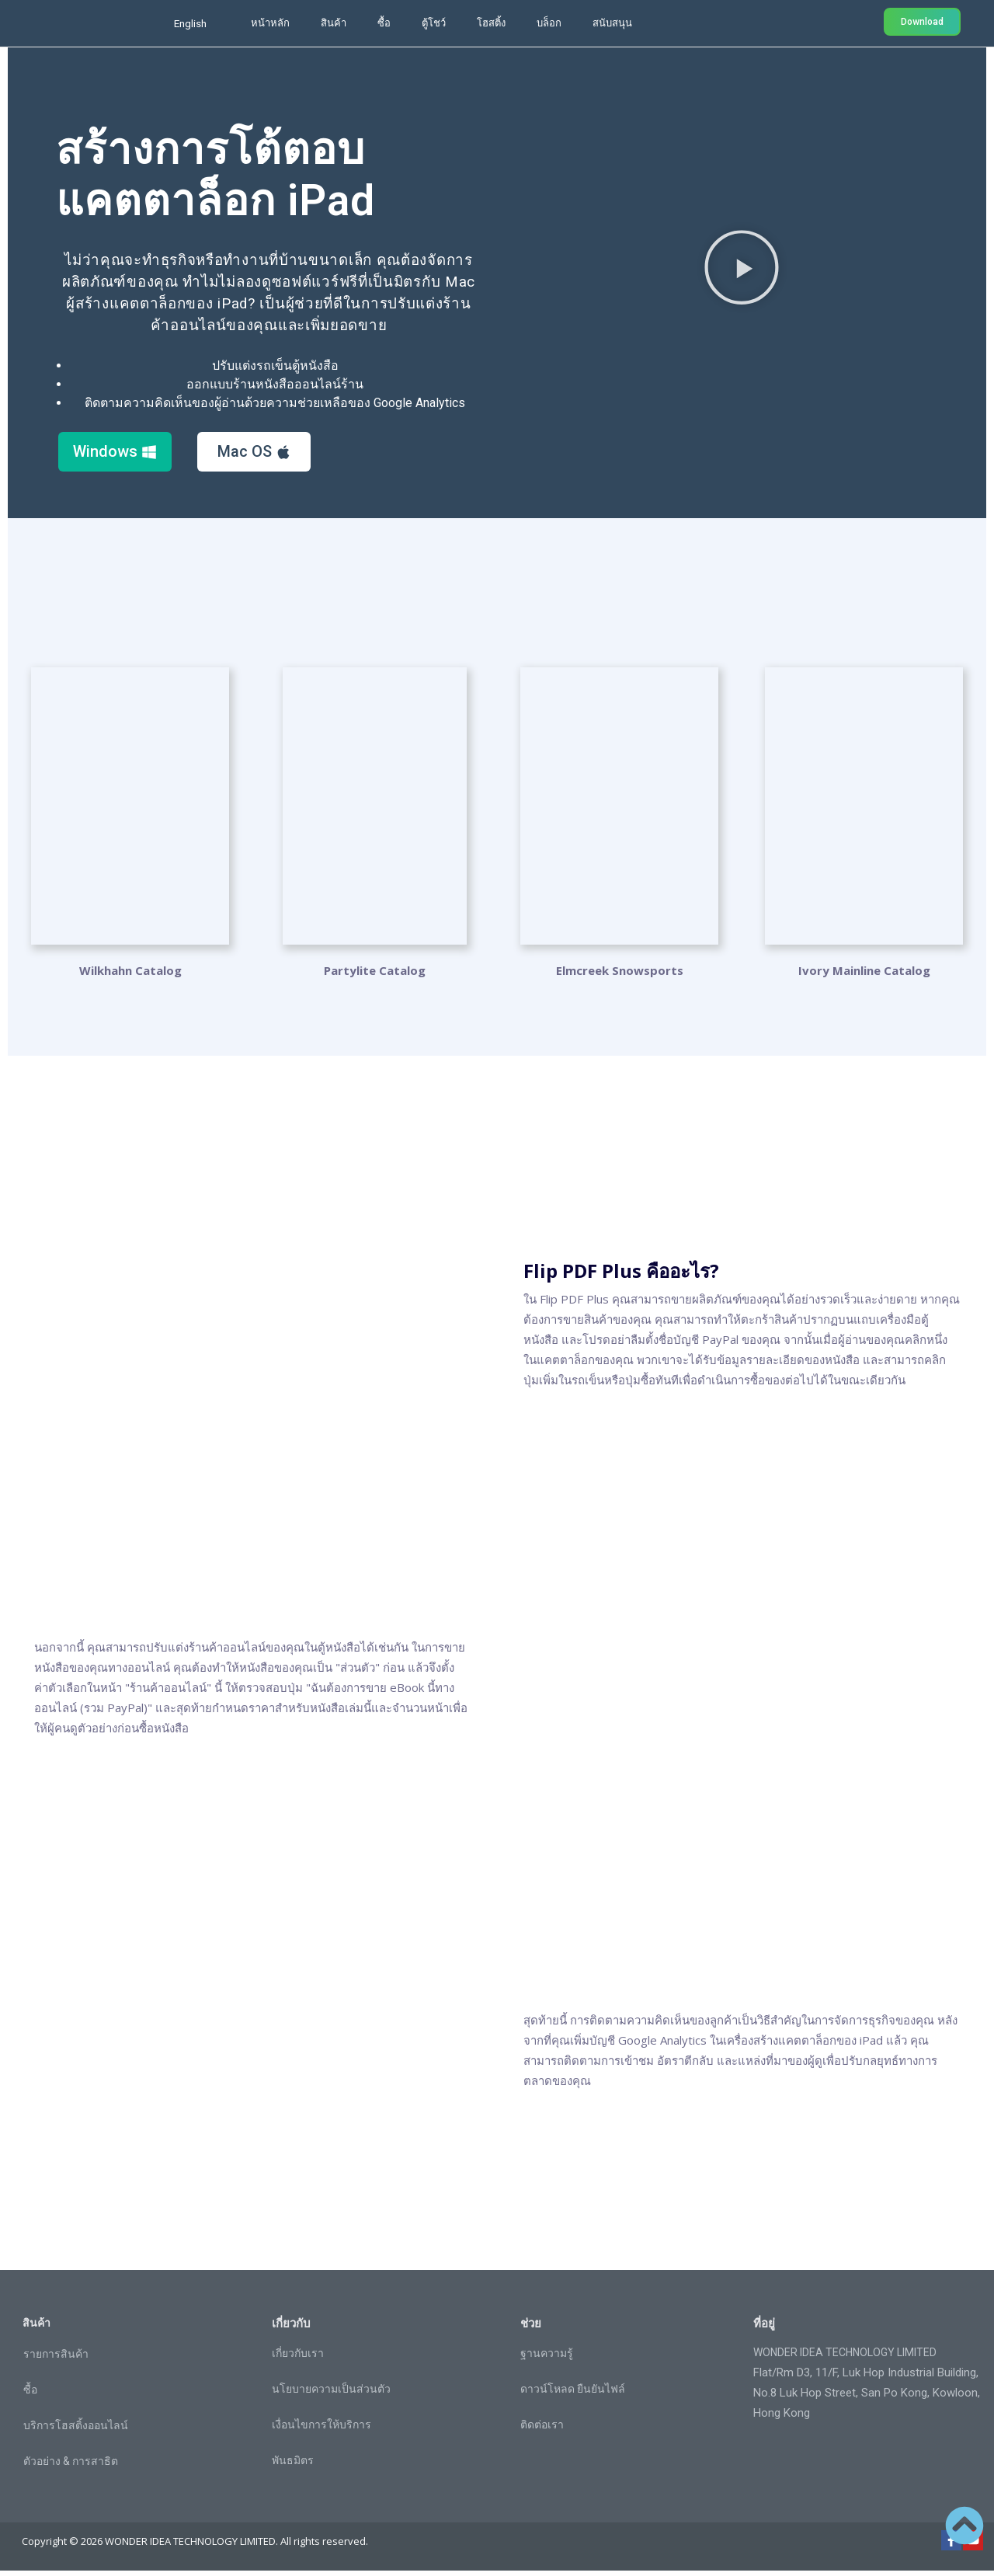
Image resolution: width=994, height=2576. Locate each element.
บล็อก (549, 23)
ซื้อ (384, 23)
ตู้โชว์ (434, 23)
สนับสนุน (612, 23)
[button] (741, 269)
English (190, 23)
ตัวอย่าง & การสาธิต (70, 2466)
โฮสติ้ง (491, 23)
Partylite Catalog (375, 975)
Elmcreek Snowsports (619, 975)
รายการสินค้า (56, 2359)
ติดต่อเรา (542, 2430)
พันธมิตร (293, 2465)
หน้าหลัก (270, 23)
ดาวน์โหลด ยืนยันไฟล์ (572, 2394)
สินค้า (333, 23)
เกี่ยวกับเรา (298, 2358)
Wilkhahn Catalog (130, 975)
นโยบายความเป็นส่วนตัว (331, 2394)
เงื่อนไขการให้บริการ (321, 2430)
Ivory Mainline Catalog (864, 975)
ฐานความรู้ (546, 2358)
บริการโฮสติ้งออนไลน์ (75, 2431)
